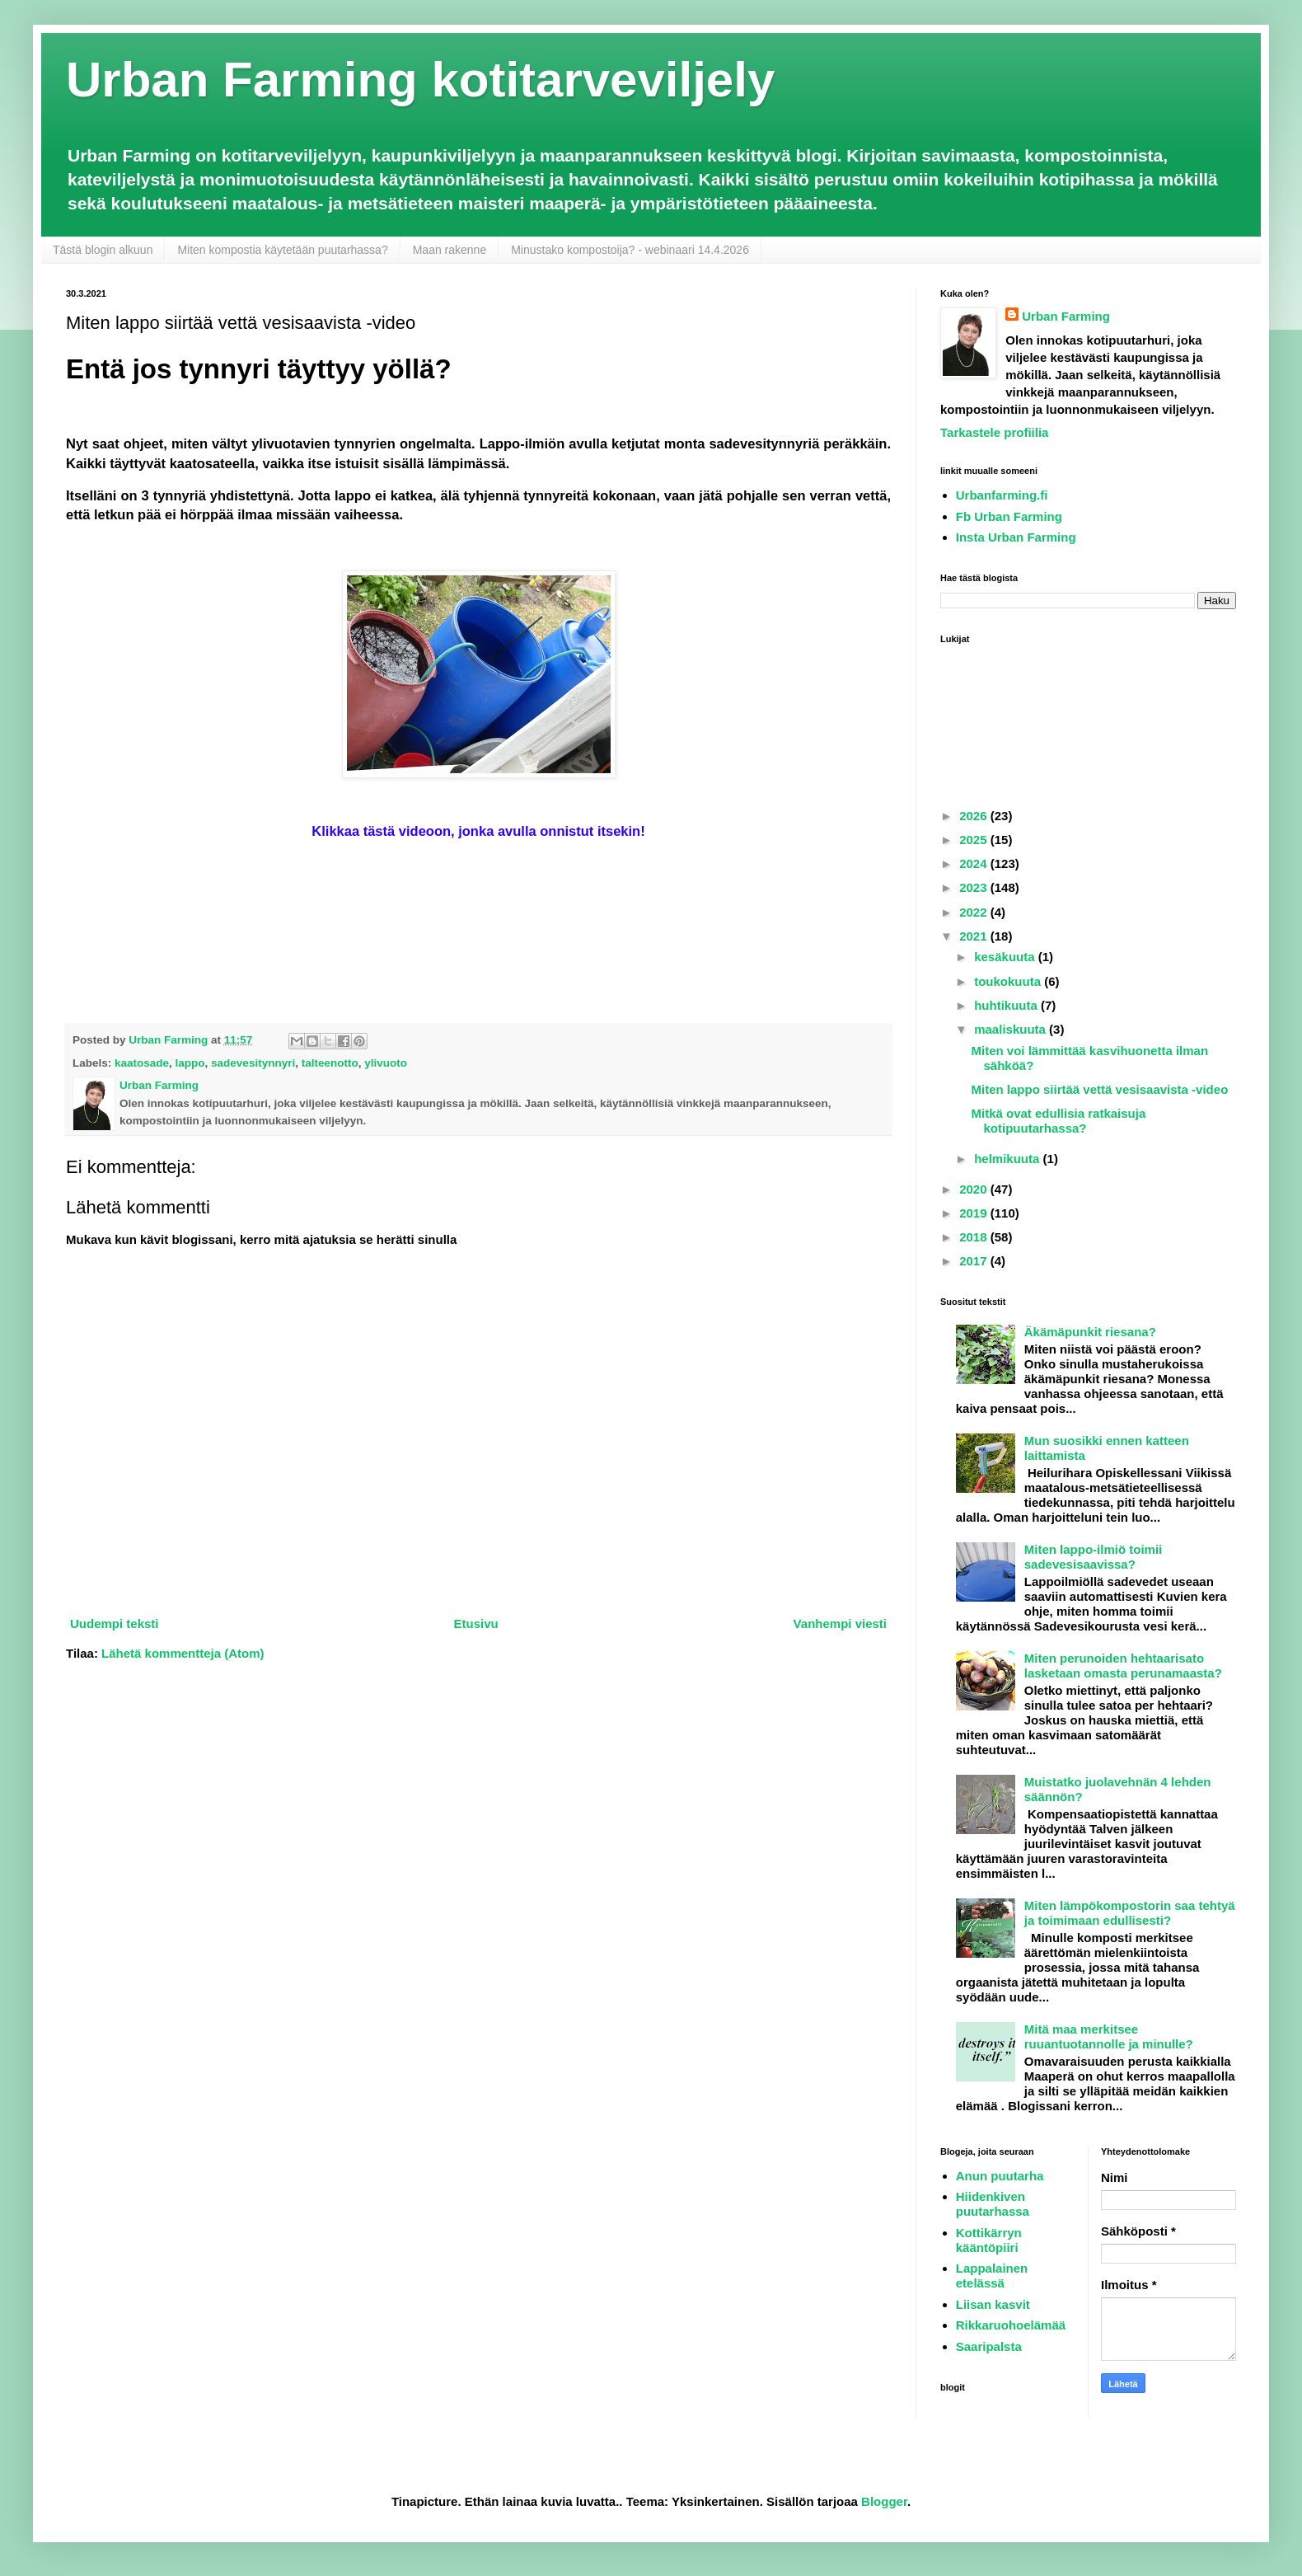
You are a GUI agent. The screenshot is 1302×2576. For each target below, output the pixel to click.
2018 (975, 1237)
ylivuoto (385, 1063)
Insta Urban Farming (1016, 537)
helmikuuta (1008, 1159)
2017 (975, 1261)
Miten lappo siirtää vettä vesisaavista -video (1100, 1089)
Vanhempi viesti (840, 1623)
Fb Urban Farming (1009, 516)
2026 (975, 816)
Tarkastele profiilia (994, 432)
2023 (975, 887)
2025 (975, 840)
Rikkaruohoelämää (1010, 2325)
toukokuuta (1009, 981)
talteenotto (330, 1063)
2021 (975, 936)
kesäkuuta (1006, 957)
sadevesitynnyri (253, 1063)
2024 (975, 863)
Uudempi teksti (114, 1623)
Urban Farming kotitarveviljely (420, 79)
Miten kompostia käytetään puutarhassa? (282, 249)
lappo (190, 1063)
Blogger (884, 2501)
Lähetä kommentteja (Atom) (183, 1653)
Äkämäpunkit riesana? (1090, 1332)
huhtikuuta (1007, 1005)
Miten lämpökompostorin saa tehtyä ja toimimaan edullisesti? (1129, 1912)
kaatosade (142, 1063)
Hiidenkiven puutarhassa (992, 2203)
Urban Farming (1066, 316)
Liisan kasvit (993, 2304)
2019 (975, 1213)
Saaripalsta (989, 2346)
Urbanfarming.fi (1002, 495)
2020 (975, 1189)
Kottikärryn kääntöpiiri (989, 2240)
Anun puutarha (1000, 2176)
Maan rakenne (450, 249)
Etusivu (475, 1623)
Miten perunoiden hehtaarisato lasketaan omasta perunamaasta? (1123, 1665)
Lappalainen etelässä (992, 2275)
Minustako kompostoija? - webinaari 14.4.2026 (630, 249)
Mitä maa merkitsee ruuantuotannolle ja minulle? (1108, 2036)
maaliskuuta (1011, 1029)
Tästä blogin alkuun (102, 249)
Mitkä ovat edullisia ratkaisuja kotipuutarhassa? (1059, 1120)
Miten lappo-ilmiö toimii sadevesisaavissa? (1093, 1556)
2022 (975, 912)
